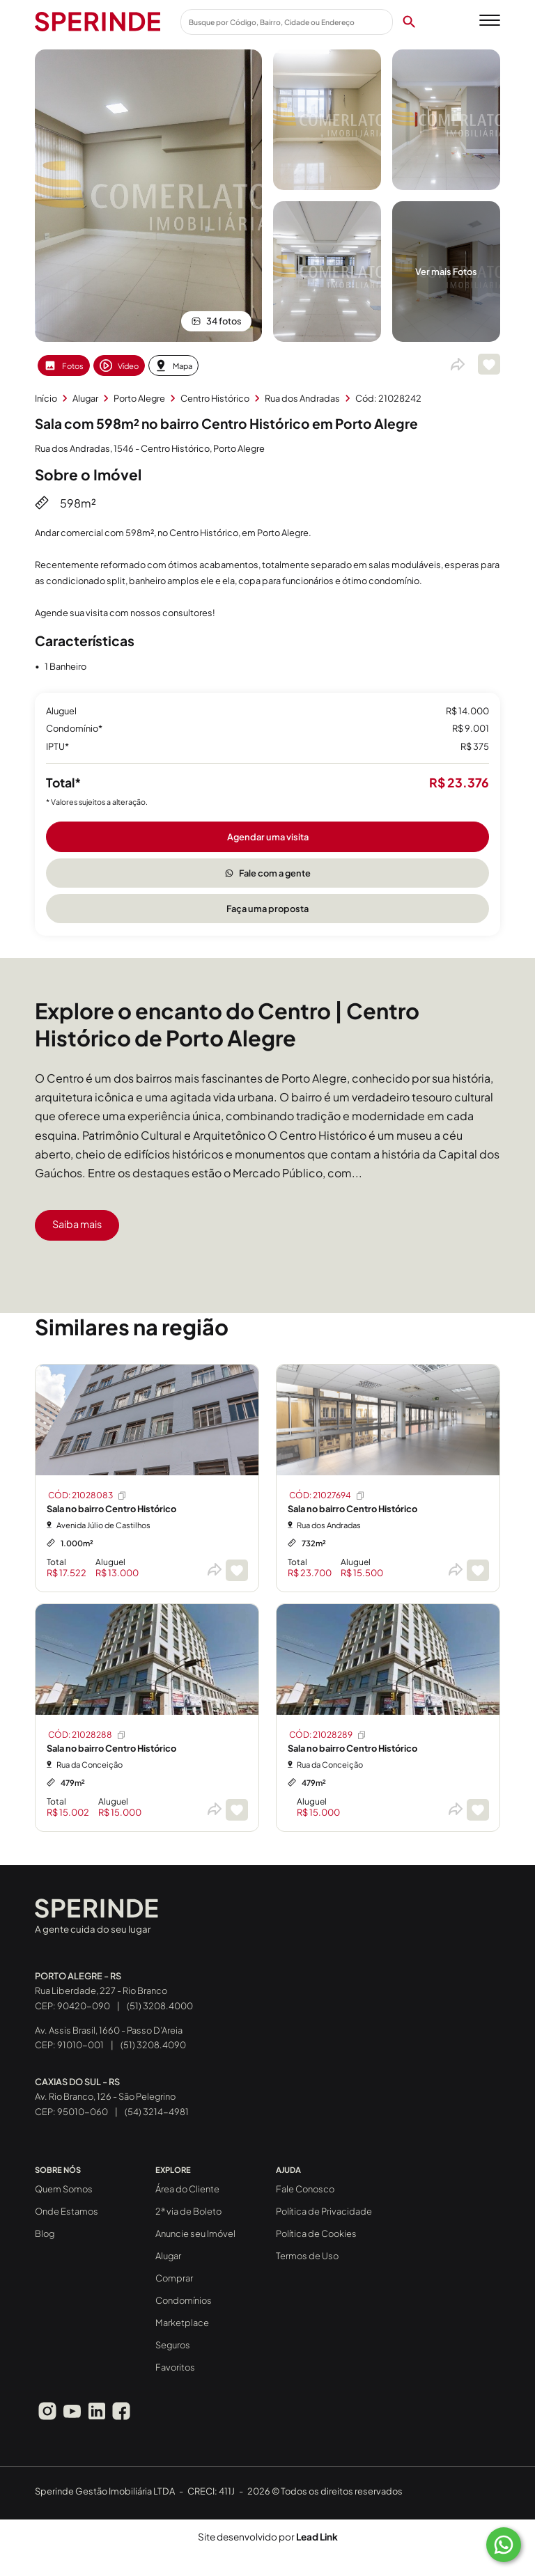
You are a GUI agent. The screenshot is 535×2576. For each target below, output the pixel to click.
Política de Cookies (316, 2233)
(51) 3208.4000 (160, 2005)
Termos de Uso (307, 2255)
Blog (44, 2233)
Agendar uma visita (268, 836)
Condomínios (183, 2300)
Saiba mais (77, 1224)
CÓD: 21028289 (328, 1735)
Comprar (174, 2278)
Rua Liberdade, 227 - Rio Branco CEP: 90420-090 (101, 1991)
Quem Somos (64, 2188)
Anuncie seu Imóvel (195, 2233)
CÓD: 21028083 (87, 1495)
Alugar (168, 2255)
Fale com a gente (268, 873)
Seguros (172, 2344)
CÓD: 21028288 (87, 1735)
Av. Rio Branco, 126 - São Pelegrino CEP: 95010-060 (105, 2097)
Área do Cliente (187, 2188)
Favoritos (175, 2367)
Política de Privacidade (324, 2211)
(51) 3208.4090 (153, 2044)
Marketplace (182, 2322)
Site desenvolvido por (268, 2537)
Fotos (64, 365)
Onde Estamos (66, 2211)
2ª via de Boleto (188, 2211)
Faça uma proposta (267, 908)
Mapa (173, 365)
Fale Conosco (305, 2188)
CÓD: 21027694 (327, 1495)
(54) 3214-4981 (157, 2111)
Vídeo (119, 365)
